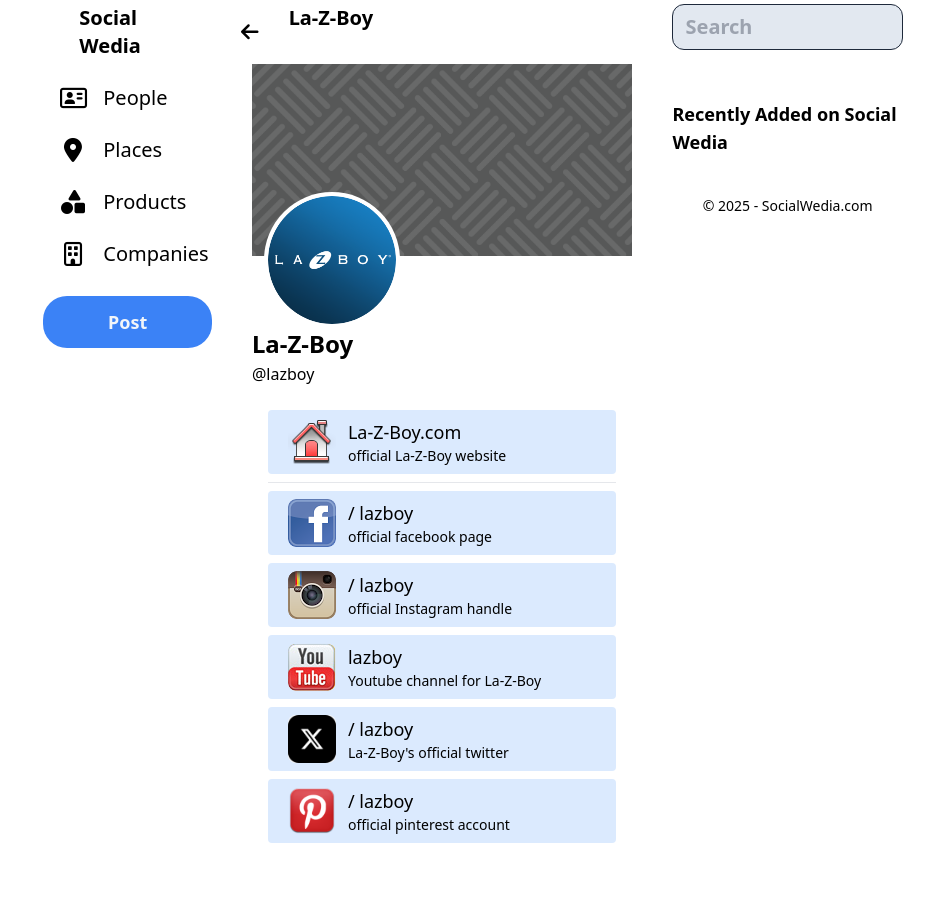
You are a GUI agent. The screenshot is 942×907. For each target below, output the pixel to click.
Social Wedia (109, 31)
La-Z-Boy (331, 17)
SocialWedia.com (817, 205)
